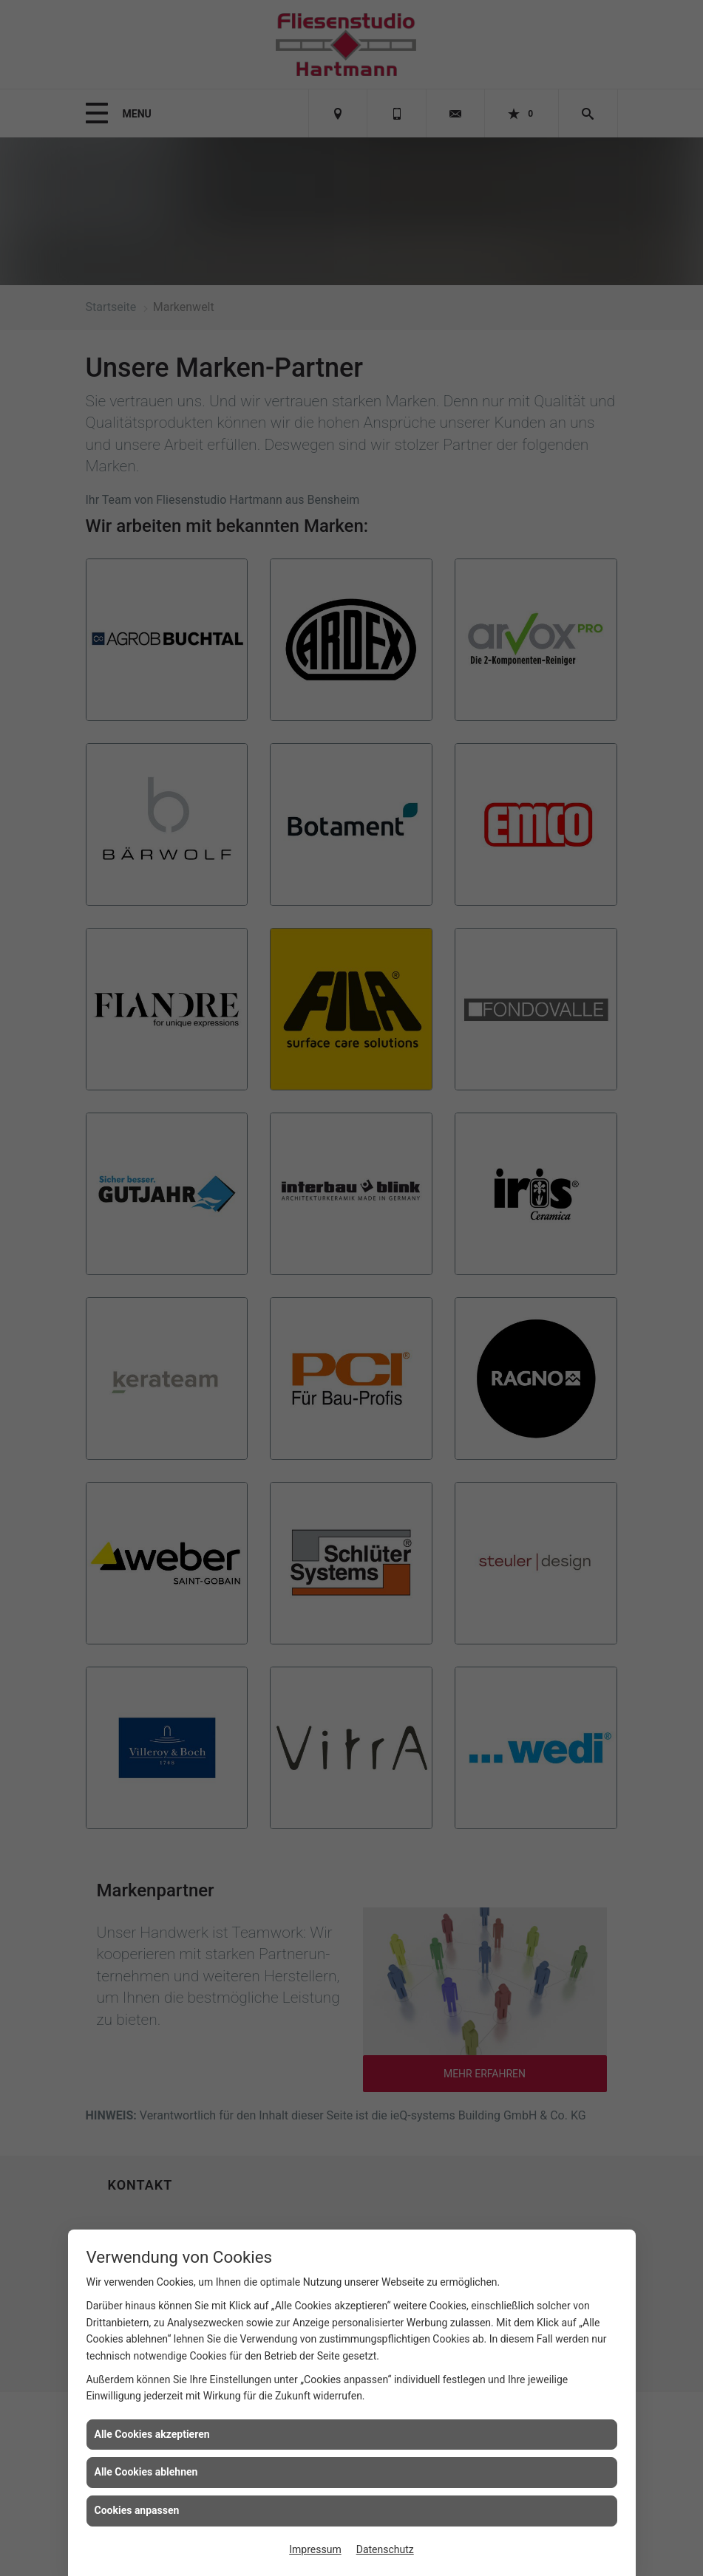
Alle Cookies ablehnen (146, 2472)
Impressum (315, 2549)
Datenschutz (385, 2549)
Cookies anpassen (137, 2510)
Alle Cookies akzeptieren (152, 2434)
